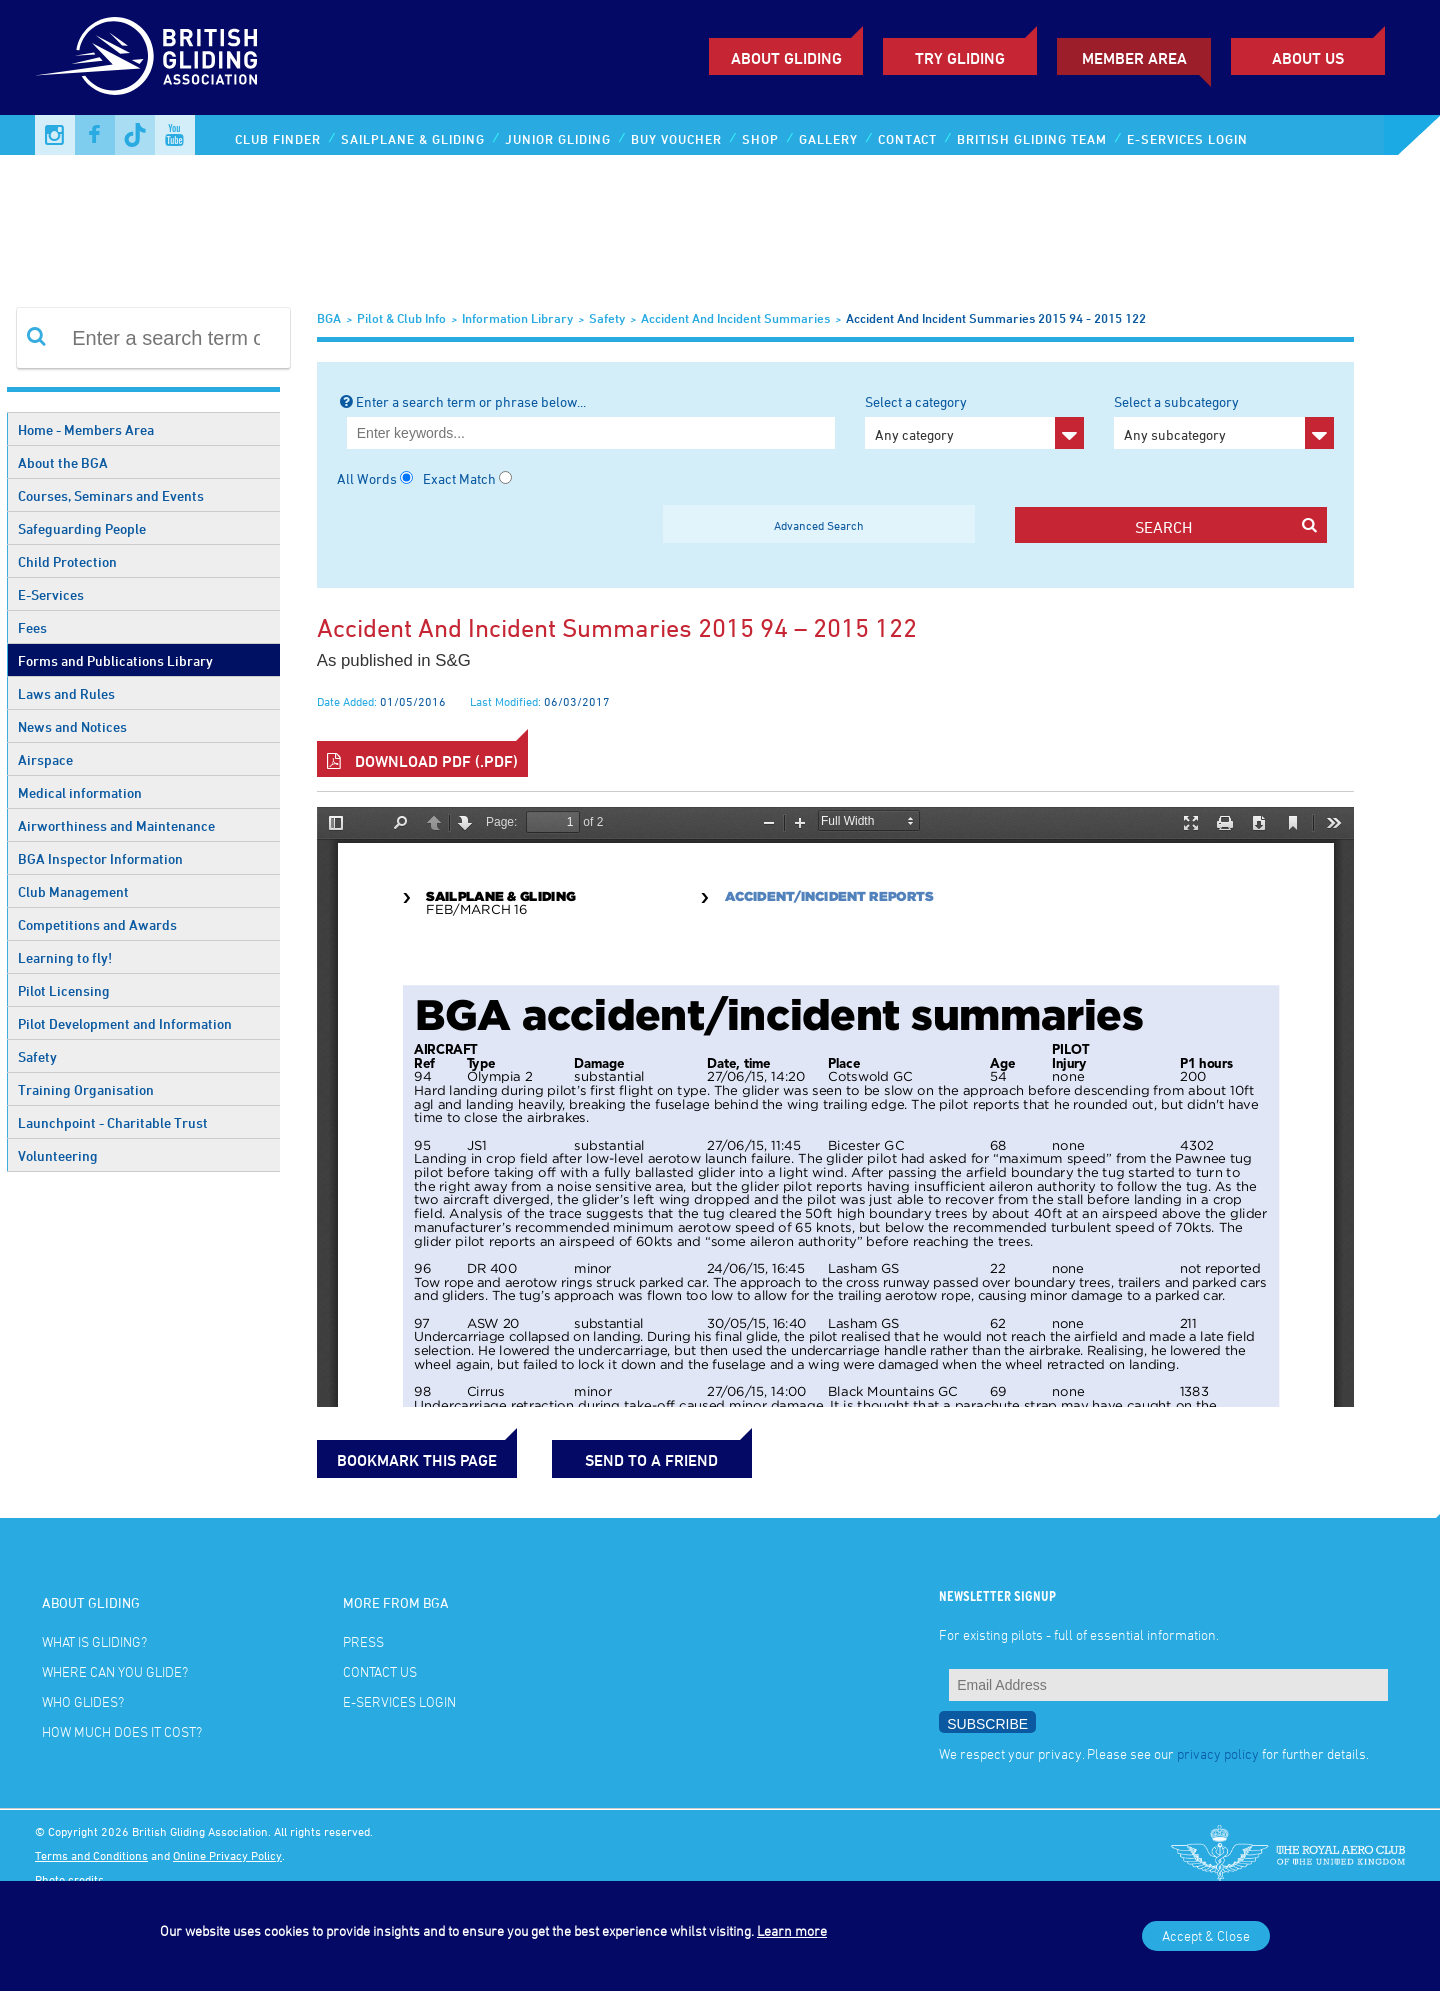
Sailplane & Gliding (413, 139)
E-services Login (1187, 139)
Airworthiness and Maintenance (116, 825)
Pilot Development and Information (125, 1023)
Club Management (73, 891)
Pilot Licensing (64, 990)
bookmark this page (417, 1460)
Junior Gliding (558, 139)
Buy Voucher (676, 139)
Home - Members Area (86, 429)
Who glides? (83, 1701)
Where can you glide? (115, 1671)
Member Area (1134, 58)
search (1226, 526)
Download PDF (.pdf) (422, 761)
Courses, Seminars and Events (111, 495)
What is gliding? (94, 1641)
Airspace (45, 759)
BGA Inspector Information (100, 858)
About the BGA (63, 462)
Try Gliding (960, 58)
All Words (367, 478)
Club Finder (278, 139)
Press (363, 1641)
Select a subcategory (1223, 421)
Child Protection (67, 561)
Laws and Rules (66, 693)
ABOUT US (1308, 58)
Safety (37, 1056)
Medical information (80, 792)
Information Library (517, 318)
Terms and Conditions (91, 1855)
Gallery (828, 139)
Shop (760, 139)
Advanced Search (819, 525)
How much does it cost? (122, 1731)
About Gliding (786, 58)
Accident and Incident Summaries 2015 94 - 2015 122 (996, 318)
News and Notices (72, 726)
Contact (907, 139)
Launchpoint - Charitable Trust (113, 1122)
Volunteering (58, 1155)
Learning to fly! (65, 957)
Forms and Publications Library (115, 660)
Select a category (974, 421)
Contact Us (380, 1671)
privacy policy (1218, 1753)
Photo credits (69, 1879)
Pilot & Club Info (401, 318)
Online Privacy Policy (227, 1855)
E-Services (51, 594)
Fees (32, 627)
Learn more (792, 1930)
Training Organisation (86, 1089)
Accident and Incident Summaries (735, 318)
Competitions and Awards (97, 924)
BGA (329, 318)
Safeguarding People (82, 528)
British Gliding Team (1032, 139)
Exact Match (459, 478)
